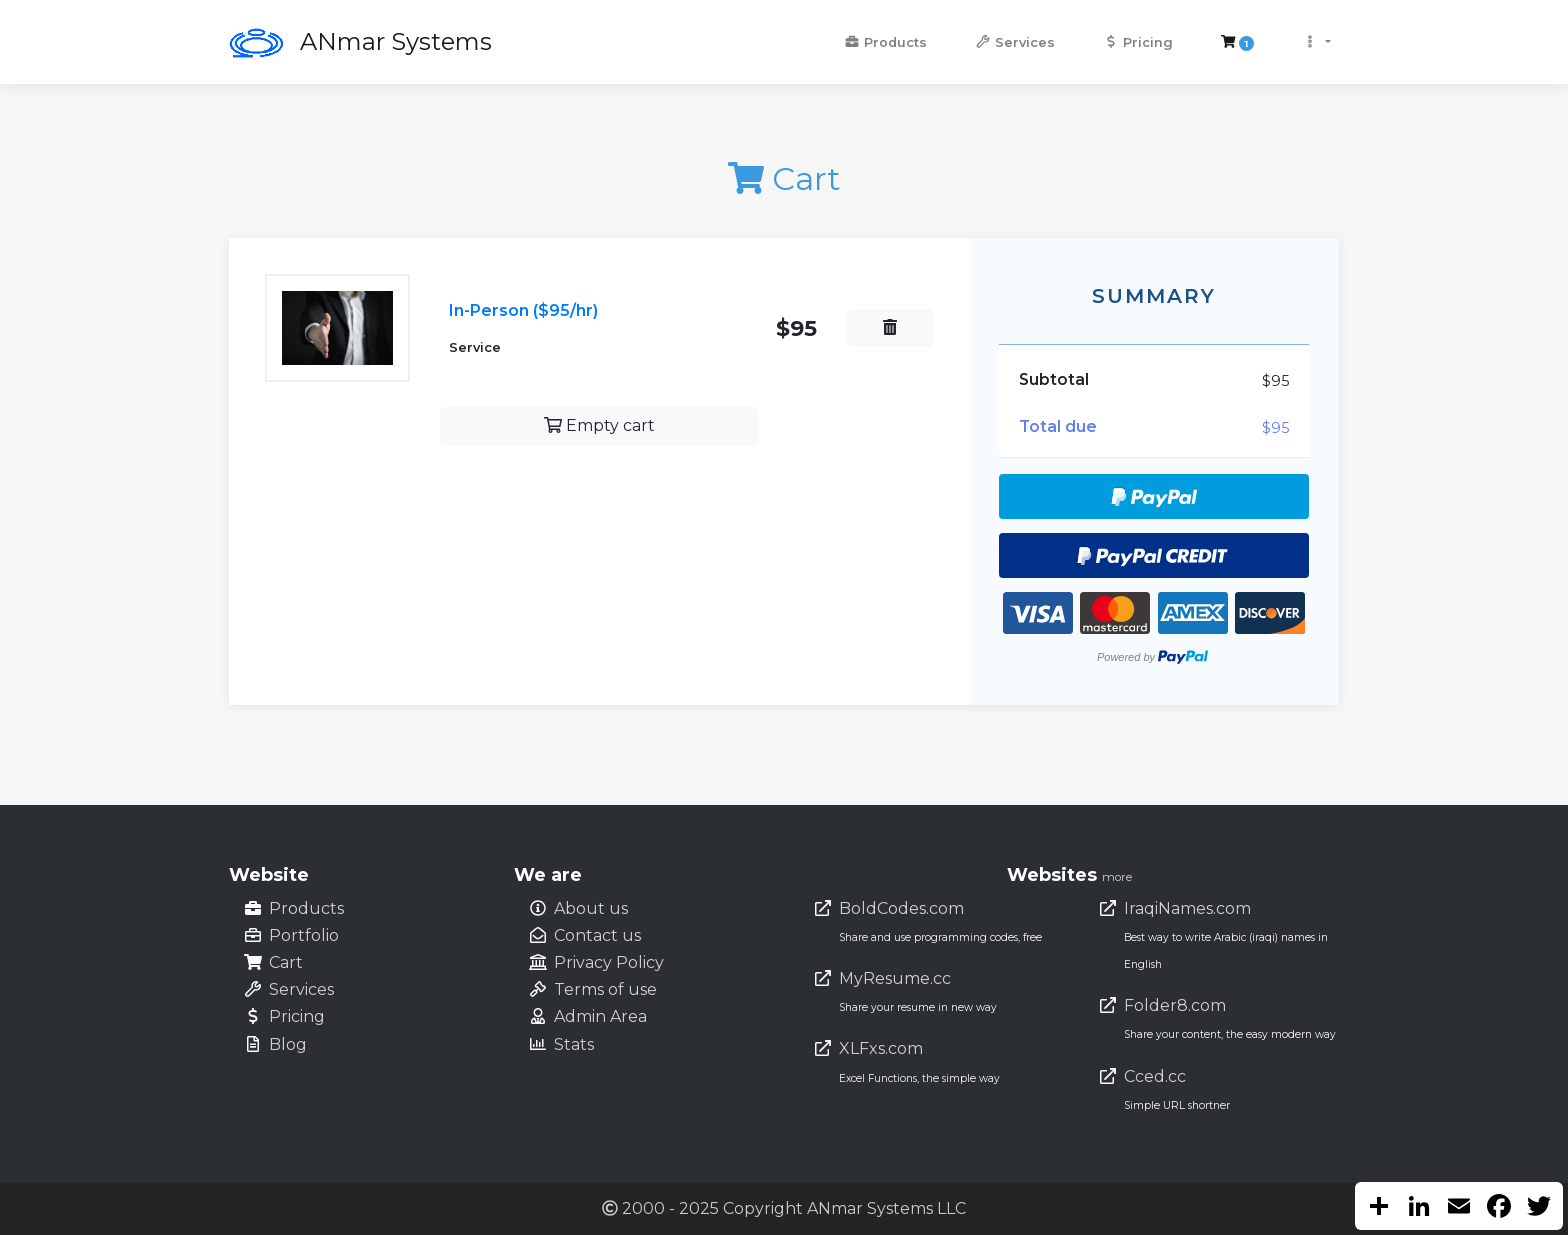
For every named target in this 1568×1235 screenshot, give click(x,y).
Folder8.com (1175, 1005)
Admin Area (600, 1016)
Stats (574, 1044)
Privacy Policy (609, 962)
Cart (286, 962)
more (1117, 877)
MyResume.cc (895, 978)
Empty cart (599, 425)
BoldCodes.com (901, 908)
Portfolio (304, 935)
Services (1015, 42)
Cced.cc (1155, 1076)
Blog (288, 1044)
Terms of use (605, 989)
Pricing (1138, 42)
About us (591, 908)
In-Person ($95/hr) (523, 310)
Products (885, 42)
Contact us (597, 935)
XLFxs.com (881, 1048)
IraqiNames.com (1187, 908)
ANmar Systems (396, 41)
